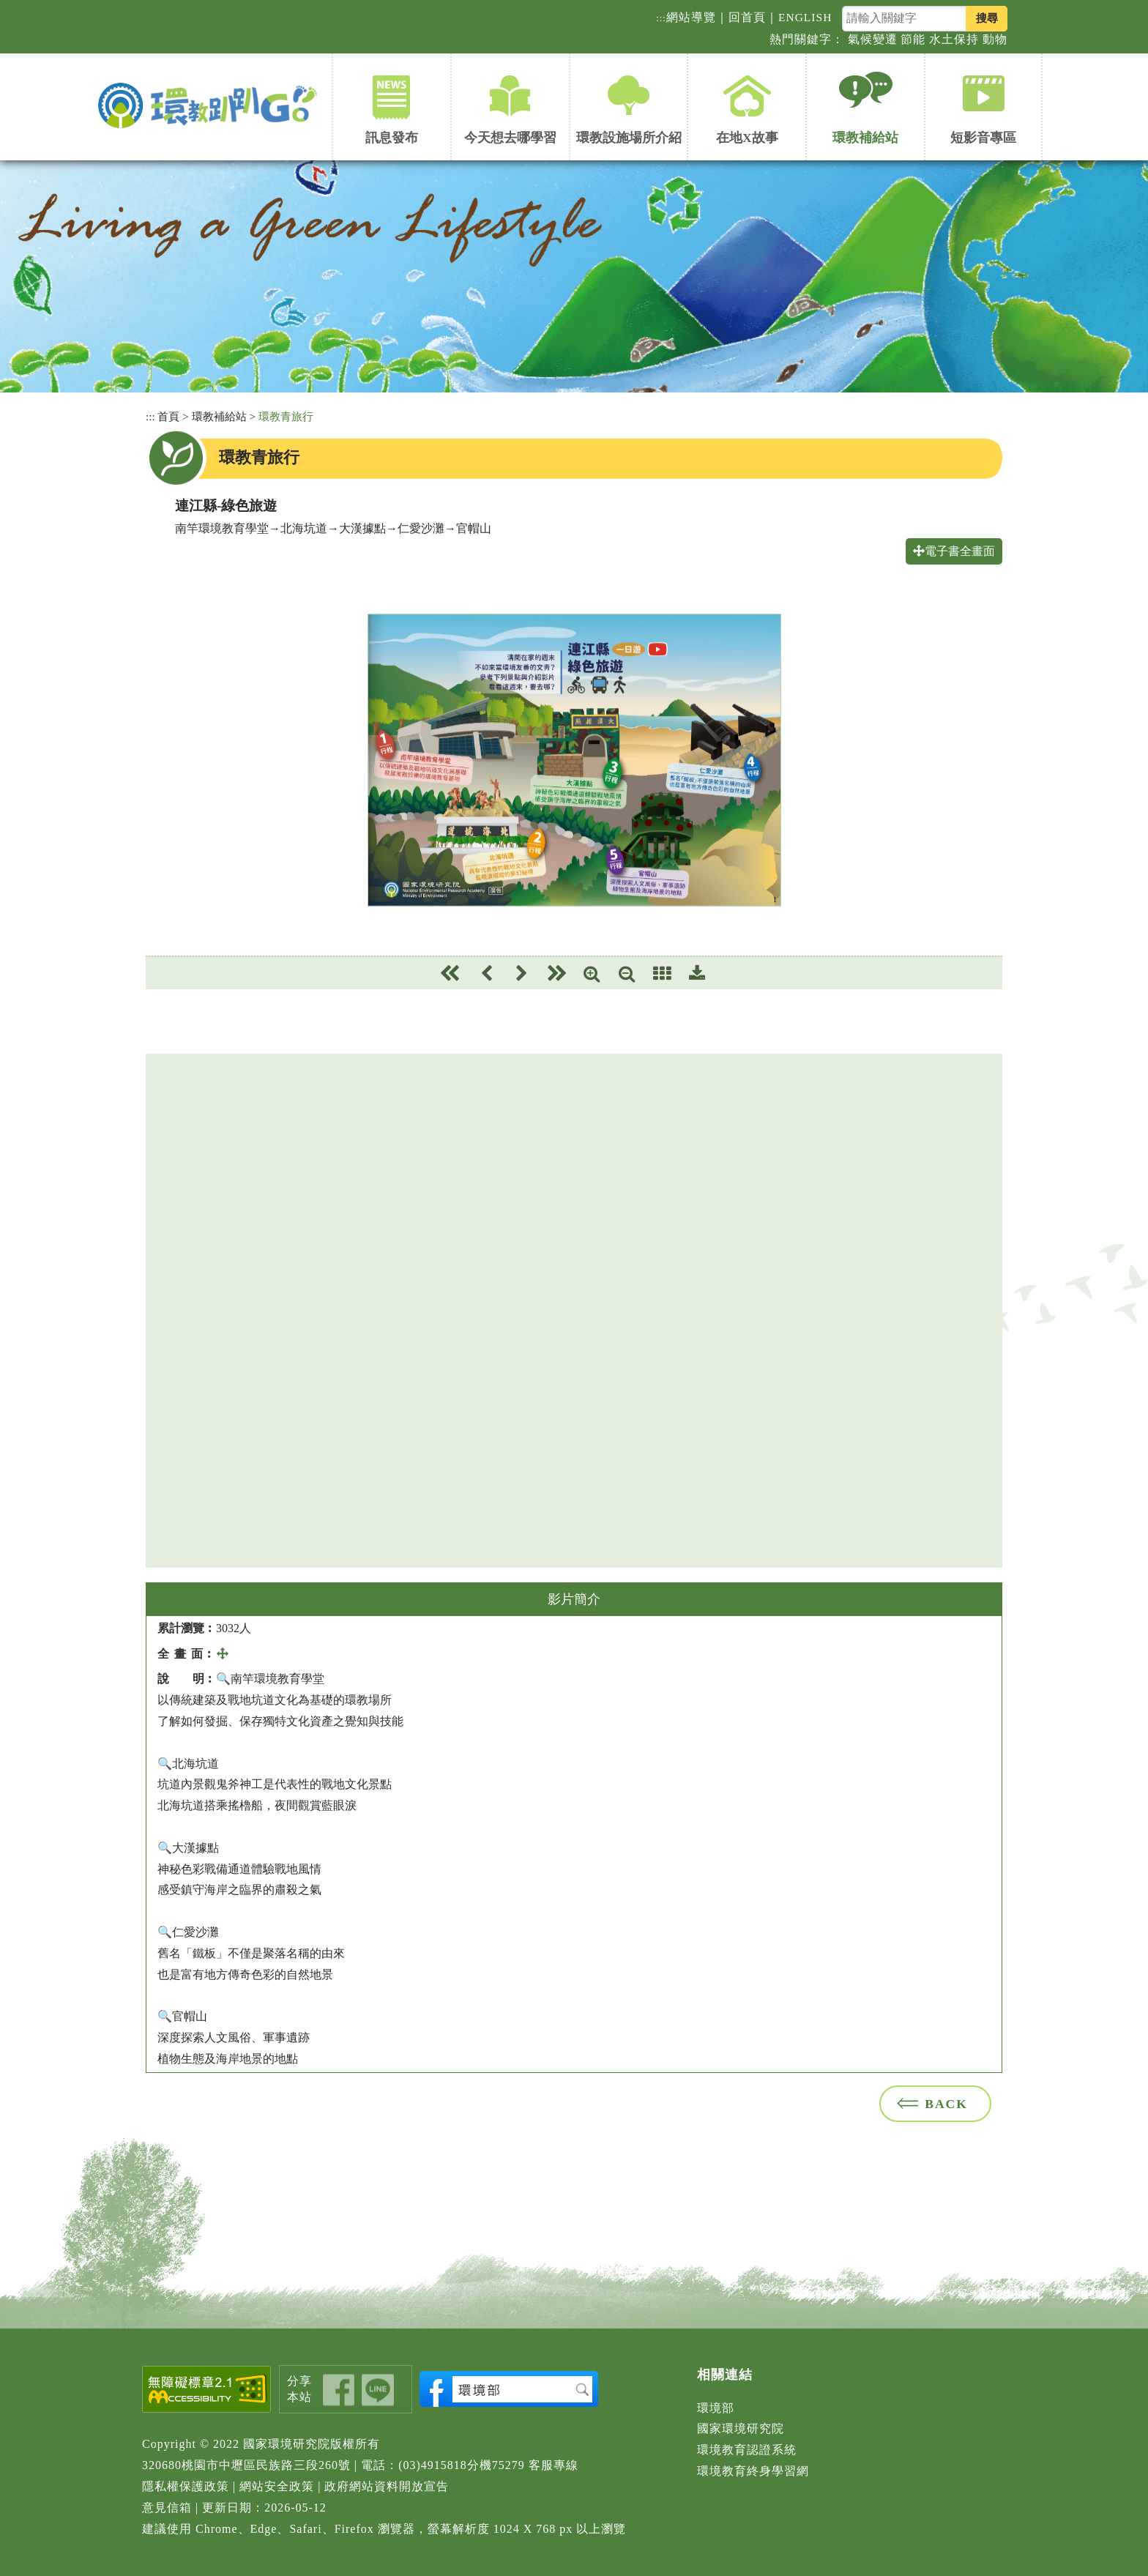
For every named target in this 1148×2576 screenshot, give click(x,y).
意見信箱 (167, 2507)
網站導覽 (691, 17)
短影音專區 (983, 137)
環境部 (715, 2408)
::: (661, 17)
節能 (913, 39)
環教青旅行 (285, 416)
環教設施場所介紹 (629, 137)
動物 (995, 39)
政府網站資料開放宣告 (386, 2486)
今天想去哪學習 (510, 137)
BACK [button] (946, 2103)
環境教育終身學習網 (753, 2471)
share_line (378, 2389)
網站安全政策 (276, 2486)
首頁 (168, 416)
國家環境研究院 (740, 2428)
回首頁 (747, 17)
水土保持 (954, 39)
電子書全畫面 (954, 551)
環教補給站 (865, 137)
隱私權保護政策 (185, 2486)
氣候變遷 (873, 39)
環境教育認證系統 (747, 2449)
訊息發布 (391, 137)
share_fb (338, 2389)
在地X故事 (747, 137)
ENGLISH (805, 17)
